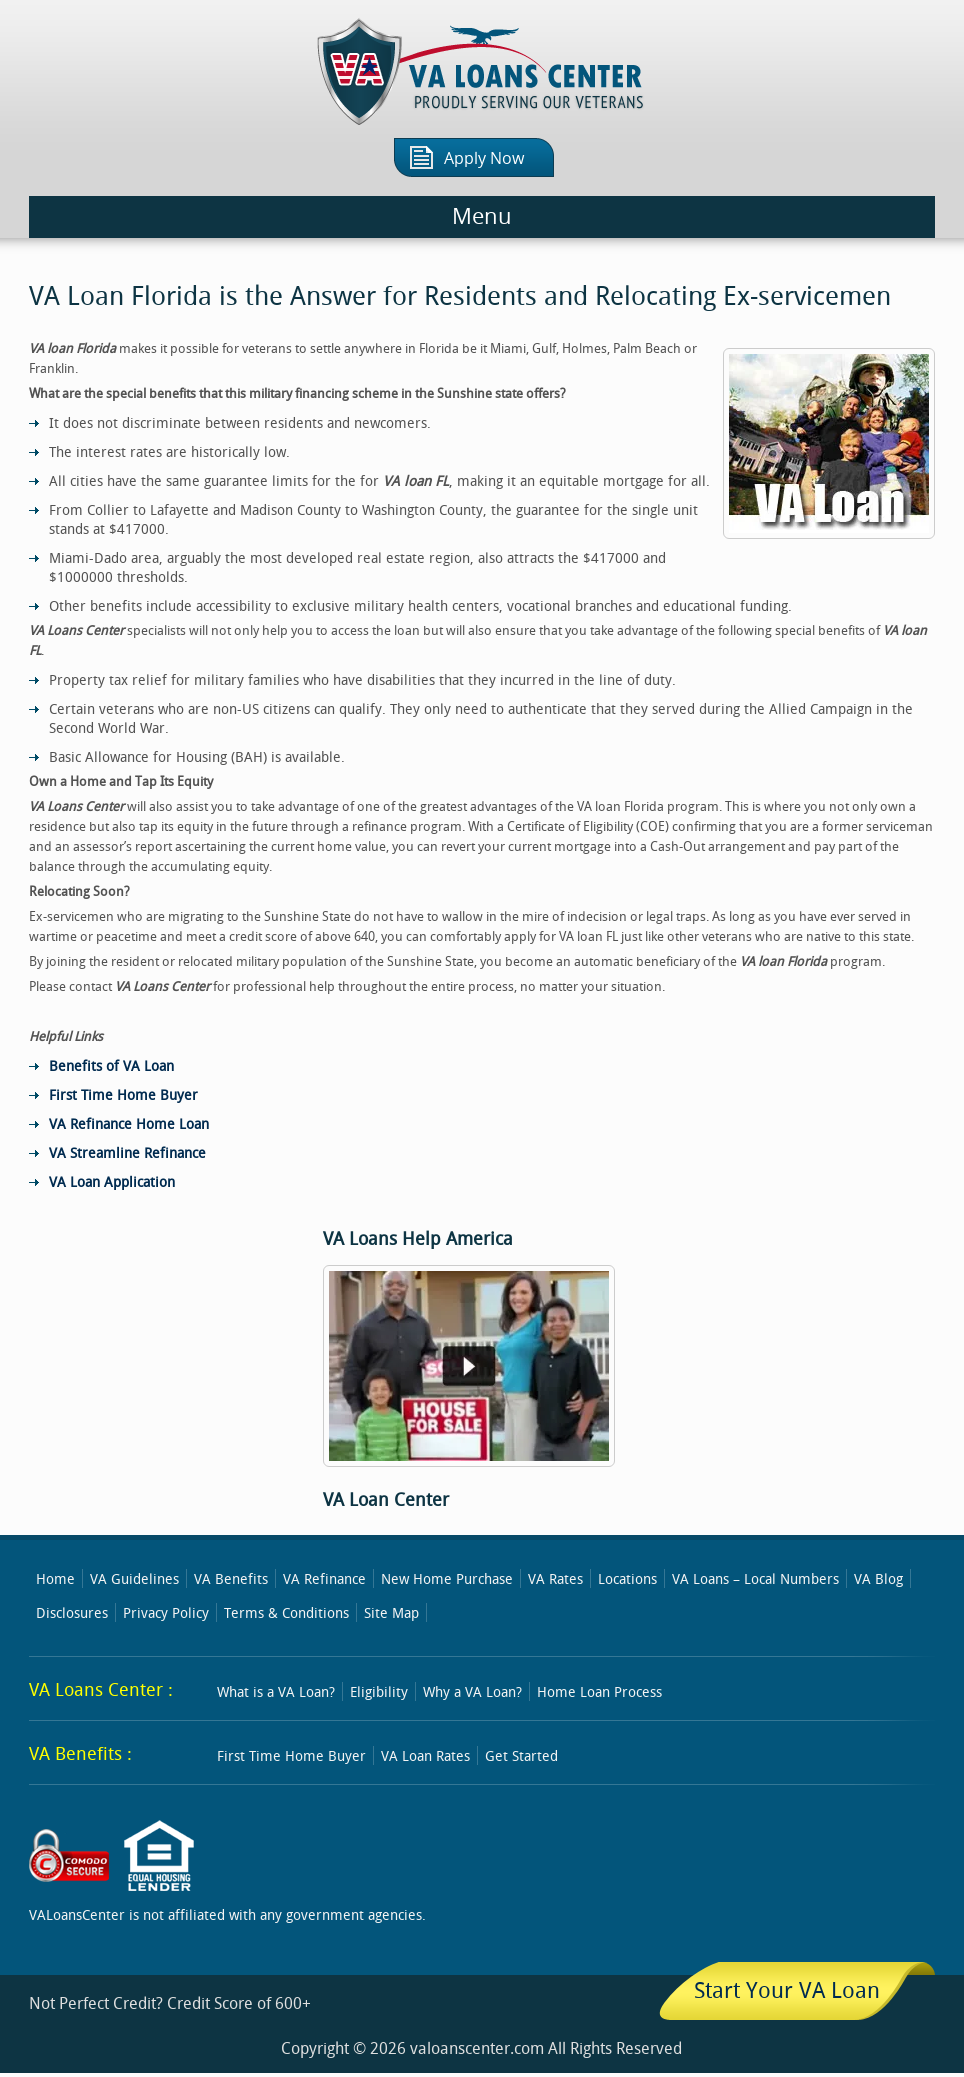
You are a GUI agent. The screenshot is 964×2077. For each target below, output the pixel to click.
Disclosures (72, 1612)
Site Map (391, 1612)
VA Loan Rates (425, 1755)
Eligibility (379, 1691)
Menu (482, 217)
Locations (627, 1578)
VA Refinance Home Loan (129, 1123)
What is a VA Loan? (276, 1691)
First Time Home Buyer (123, 1094)
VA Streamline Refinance (127, 1152)
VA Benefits (231, 1578)
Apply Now (484, 158)
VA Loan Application (112, 1181)
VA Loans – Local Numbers (755, 1578)
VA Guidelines (134, 1578)
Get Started (521, 1755)
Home (55, 1578)
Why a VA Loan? (472, 1691)
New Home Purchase (447, 1578)
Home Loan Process (599, 1691)
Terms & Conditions (286, 1612)
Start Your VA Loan (787, 1989)
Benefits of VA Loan (111, 1065)
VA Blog (878, 1578)
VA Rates (555, 1578)
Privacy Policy (166, 1612)
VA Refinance (324, 1578)
